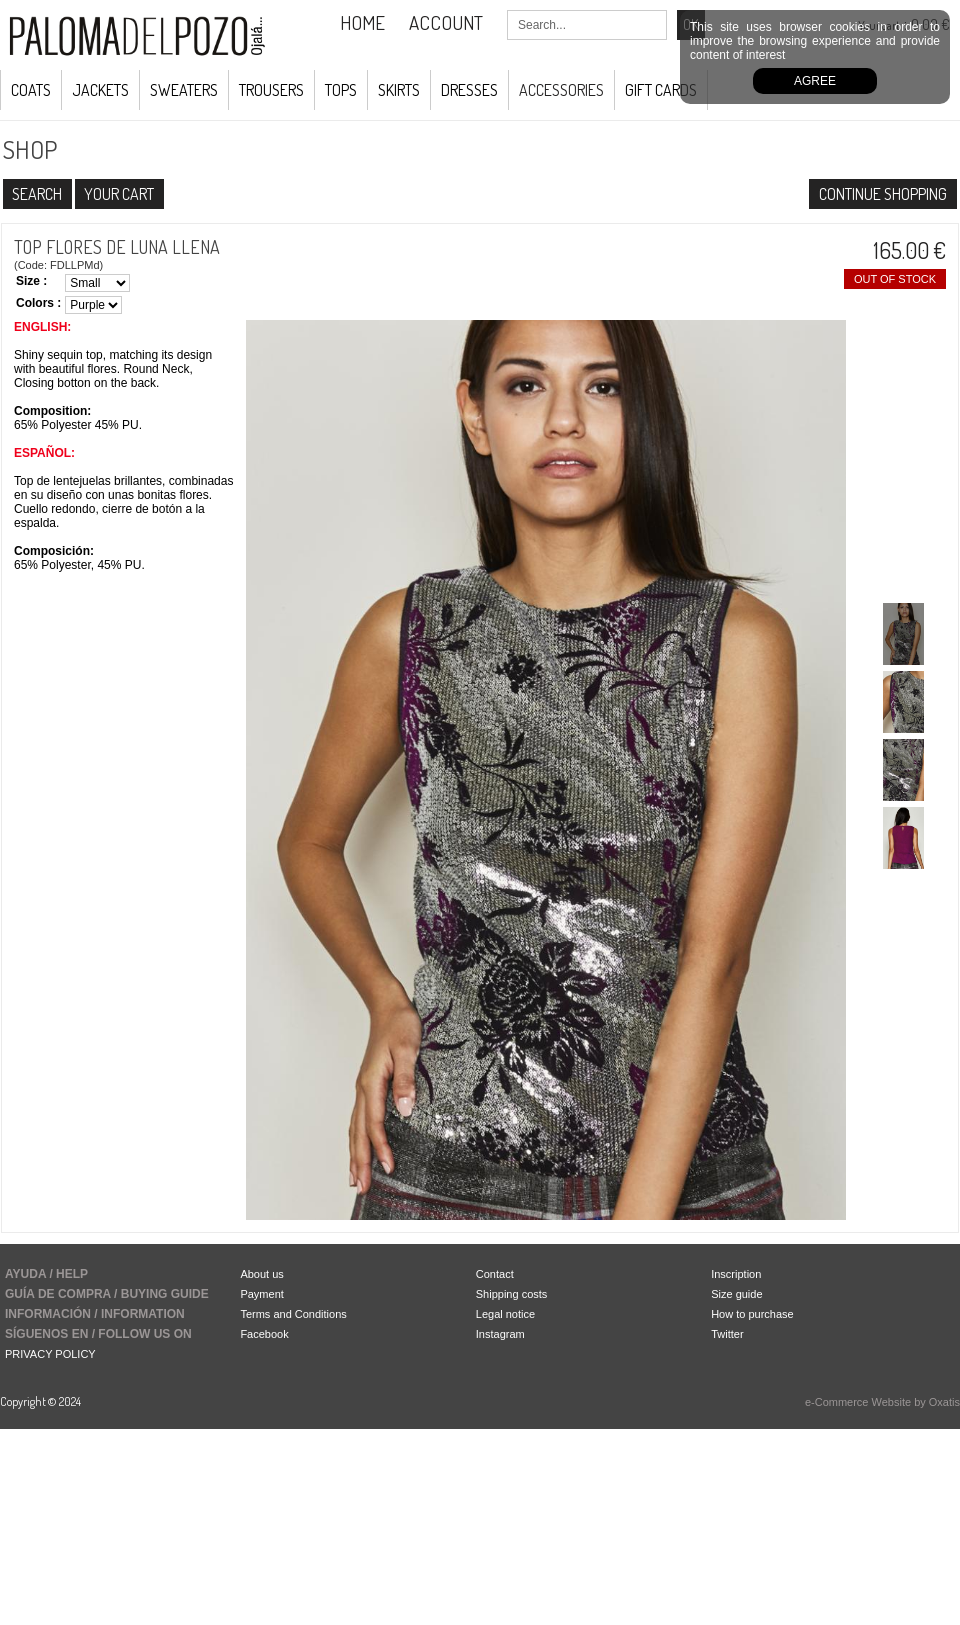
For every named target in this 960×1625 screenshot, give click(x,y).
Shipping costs (512, 1294)
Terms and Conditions (293, 1314)
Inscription (736, 1274)
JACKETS (100, 90)
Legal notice (505, 1314)
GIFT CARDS (661, 90)
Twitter (727, 1334)
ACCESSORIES (561, 90)
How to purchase (752, 1314)
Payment (261, 1294)
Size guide (736, 1294)
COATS (31, 90)
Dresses (469, 90)
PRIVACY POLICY (50, 1354)
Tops (341, 90)
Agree (815, 81)
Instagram (500, 1334)
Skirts (399, 90)
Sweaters (184, 90)
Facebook (264, 1334)
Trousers (271, 90)
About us (261, 1274)
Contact (495, 1274)
